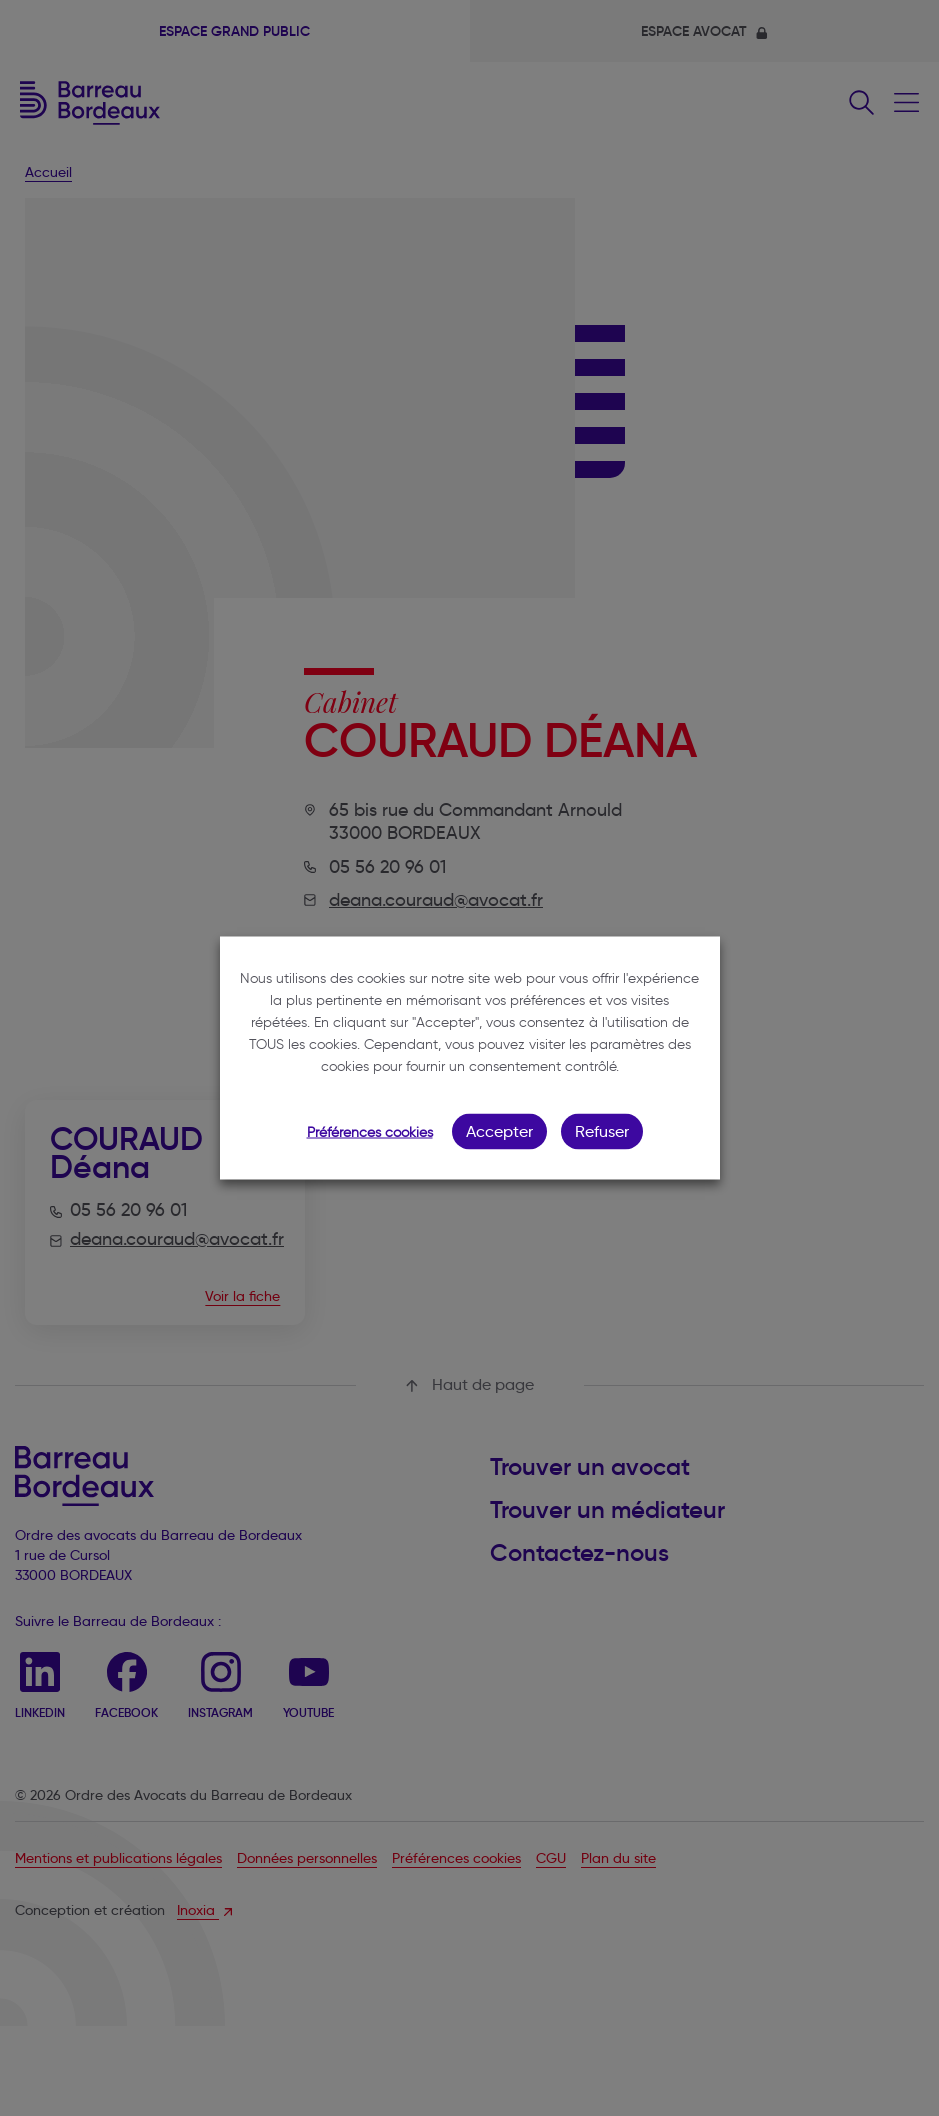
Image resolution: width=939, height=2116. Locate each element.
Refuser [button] (602, 1131)
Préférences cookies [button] (370, 1132)
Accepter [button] (499, 1131)
